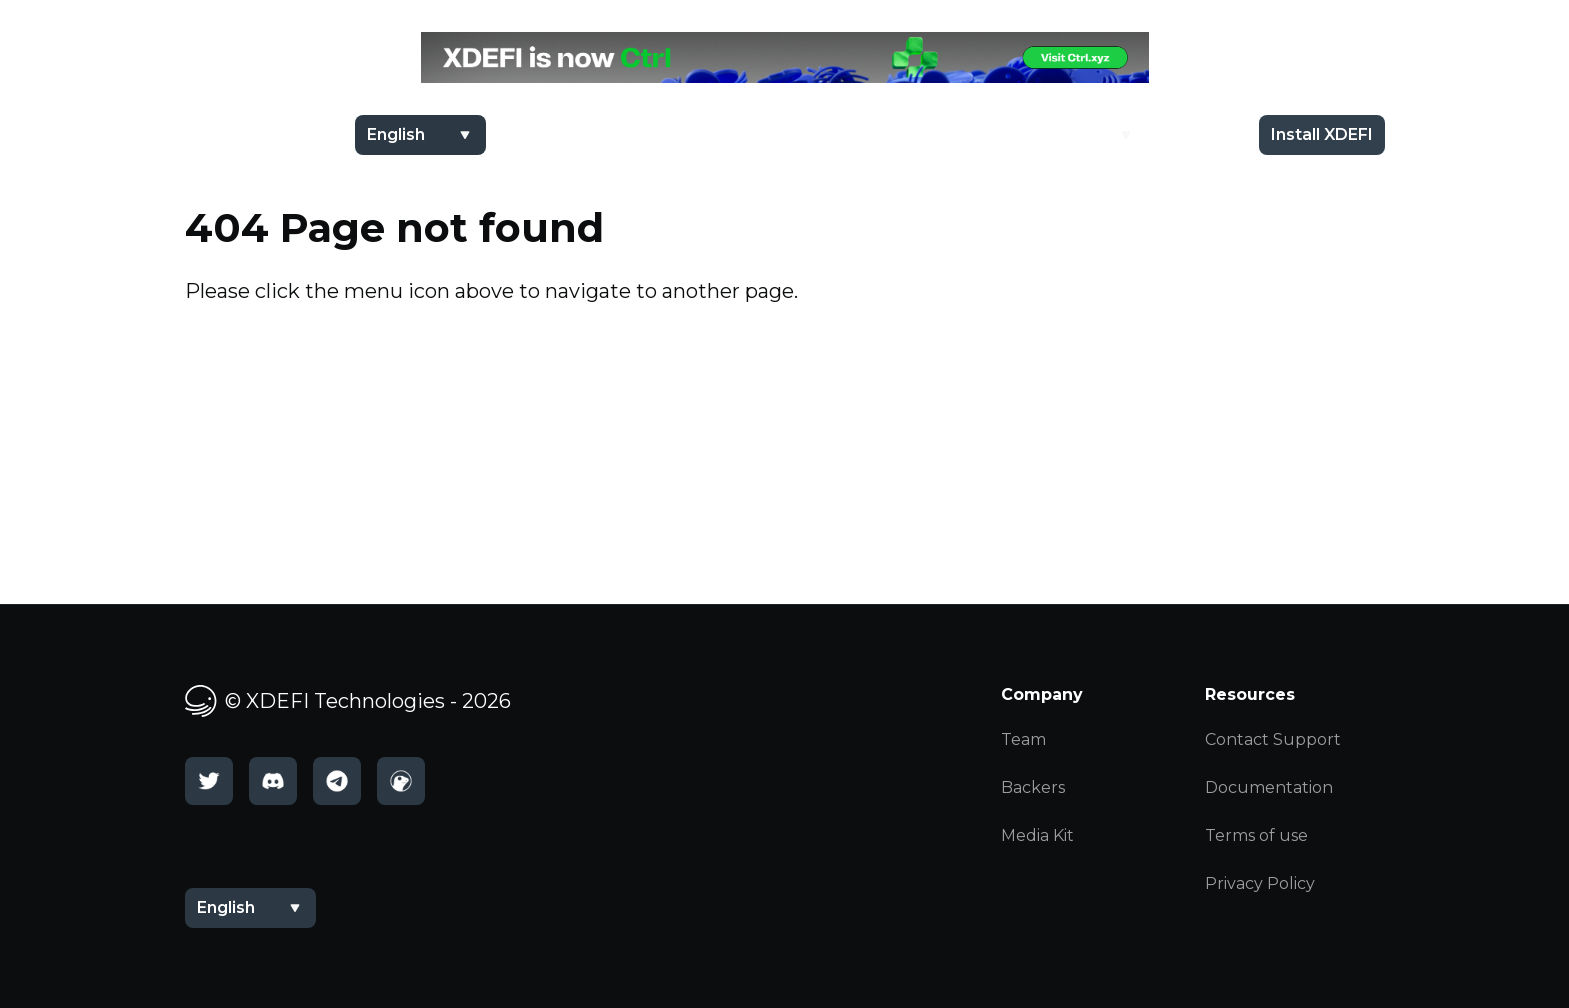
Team (1023, 739)
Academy (1072, 134)
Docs (1197, 134)
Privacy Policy (1260, 883)
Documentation (1269, 787)
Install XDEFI (1322, 134)
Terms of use (1256, 835)
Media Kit (1037, 835)
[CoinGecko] (401, 781)
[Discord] (273, 781)
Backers (1033, 787)
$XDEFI (963, 134)
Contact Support (1273, 739)
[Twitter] (209, 781)
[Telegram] (337, 781)
